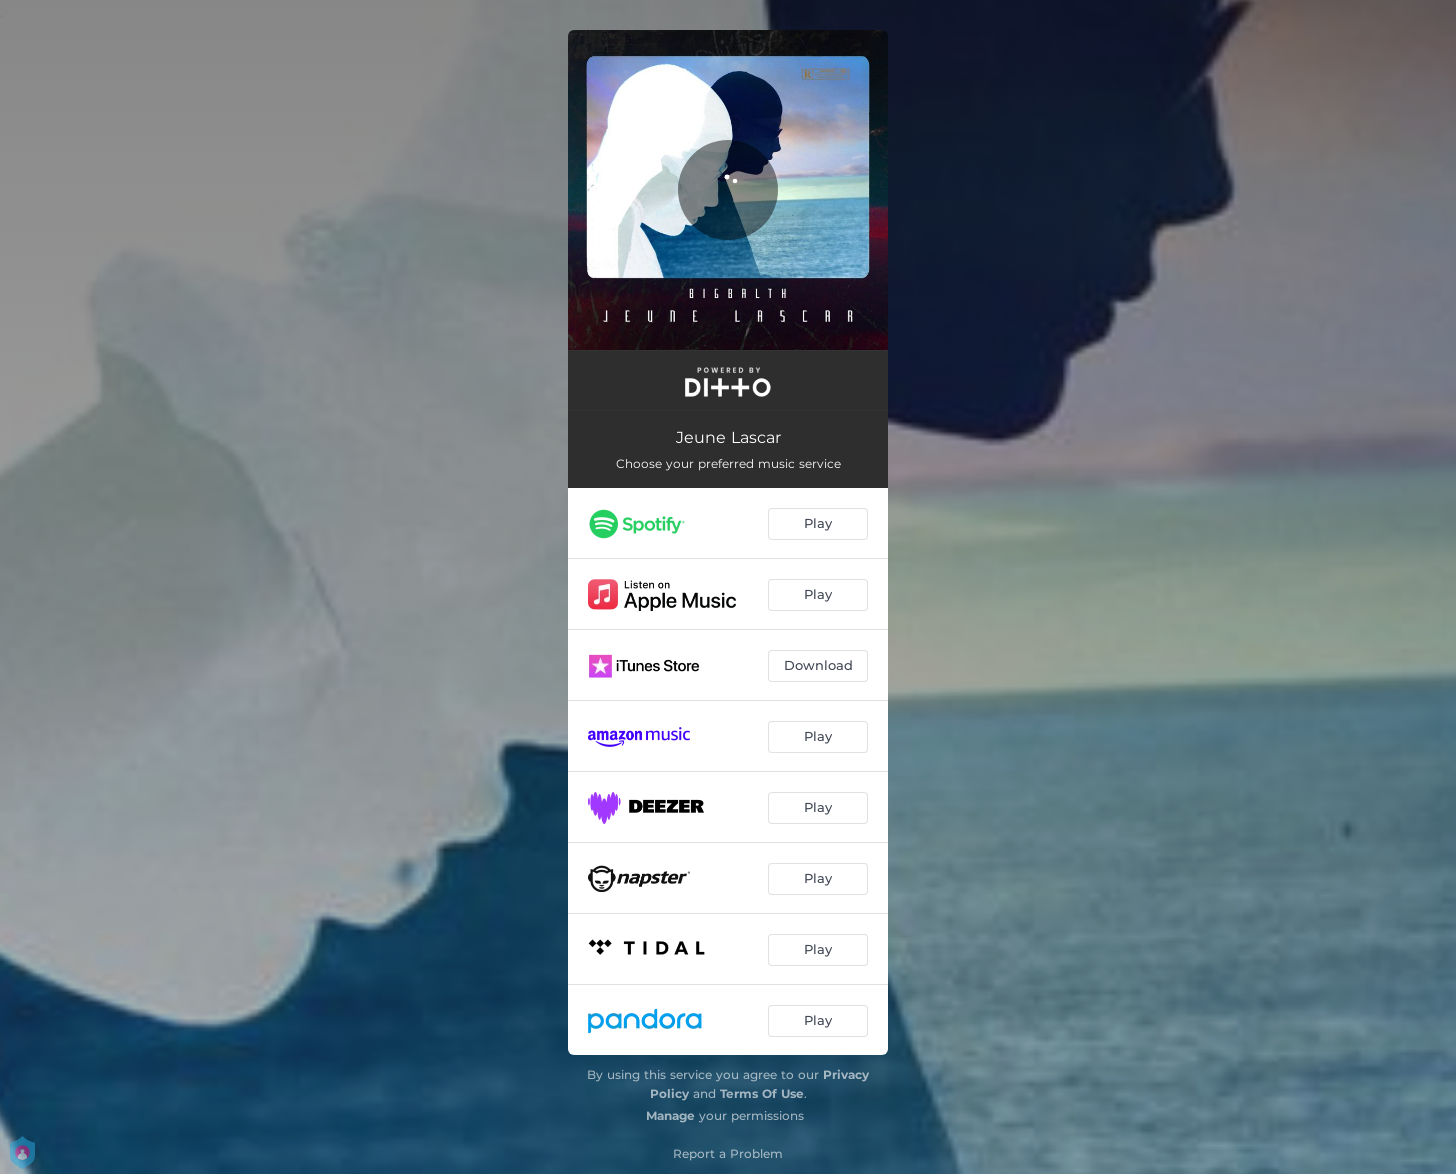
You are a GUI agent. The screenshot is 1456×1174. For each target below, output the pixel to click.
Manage (670, 1115)
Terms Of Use (762, 1093)
